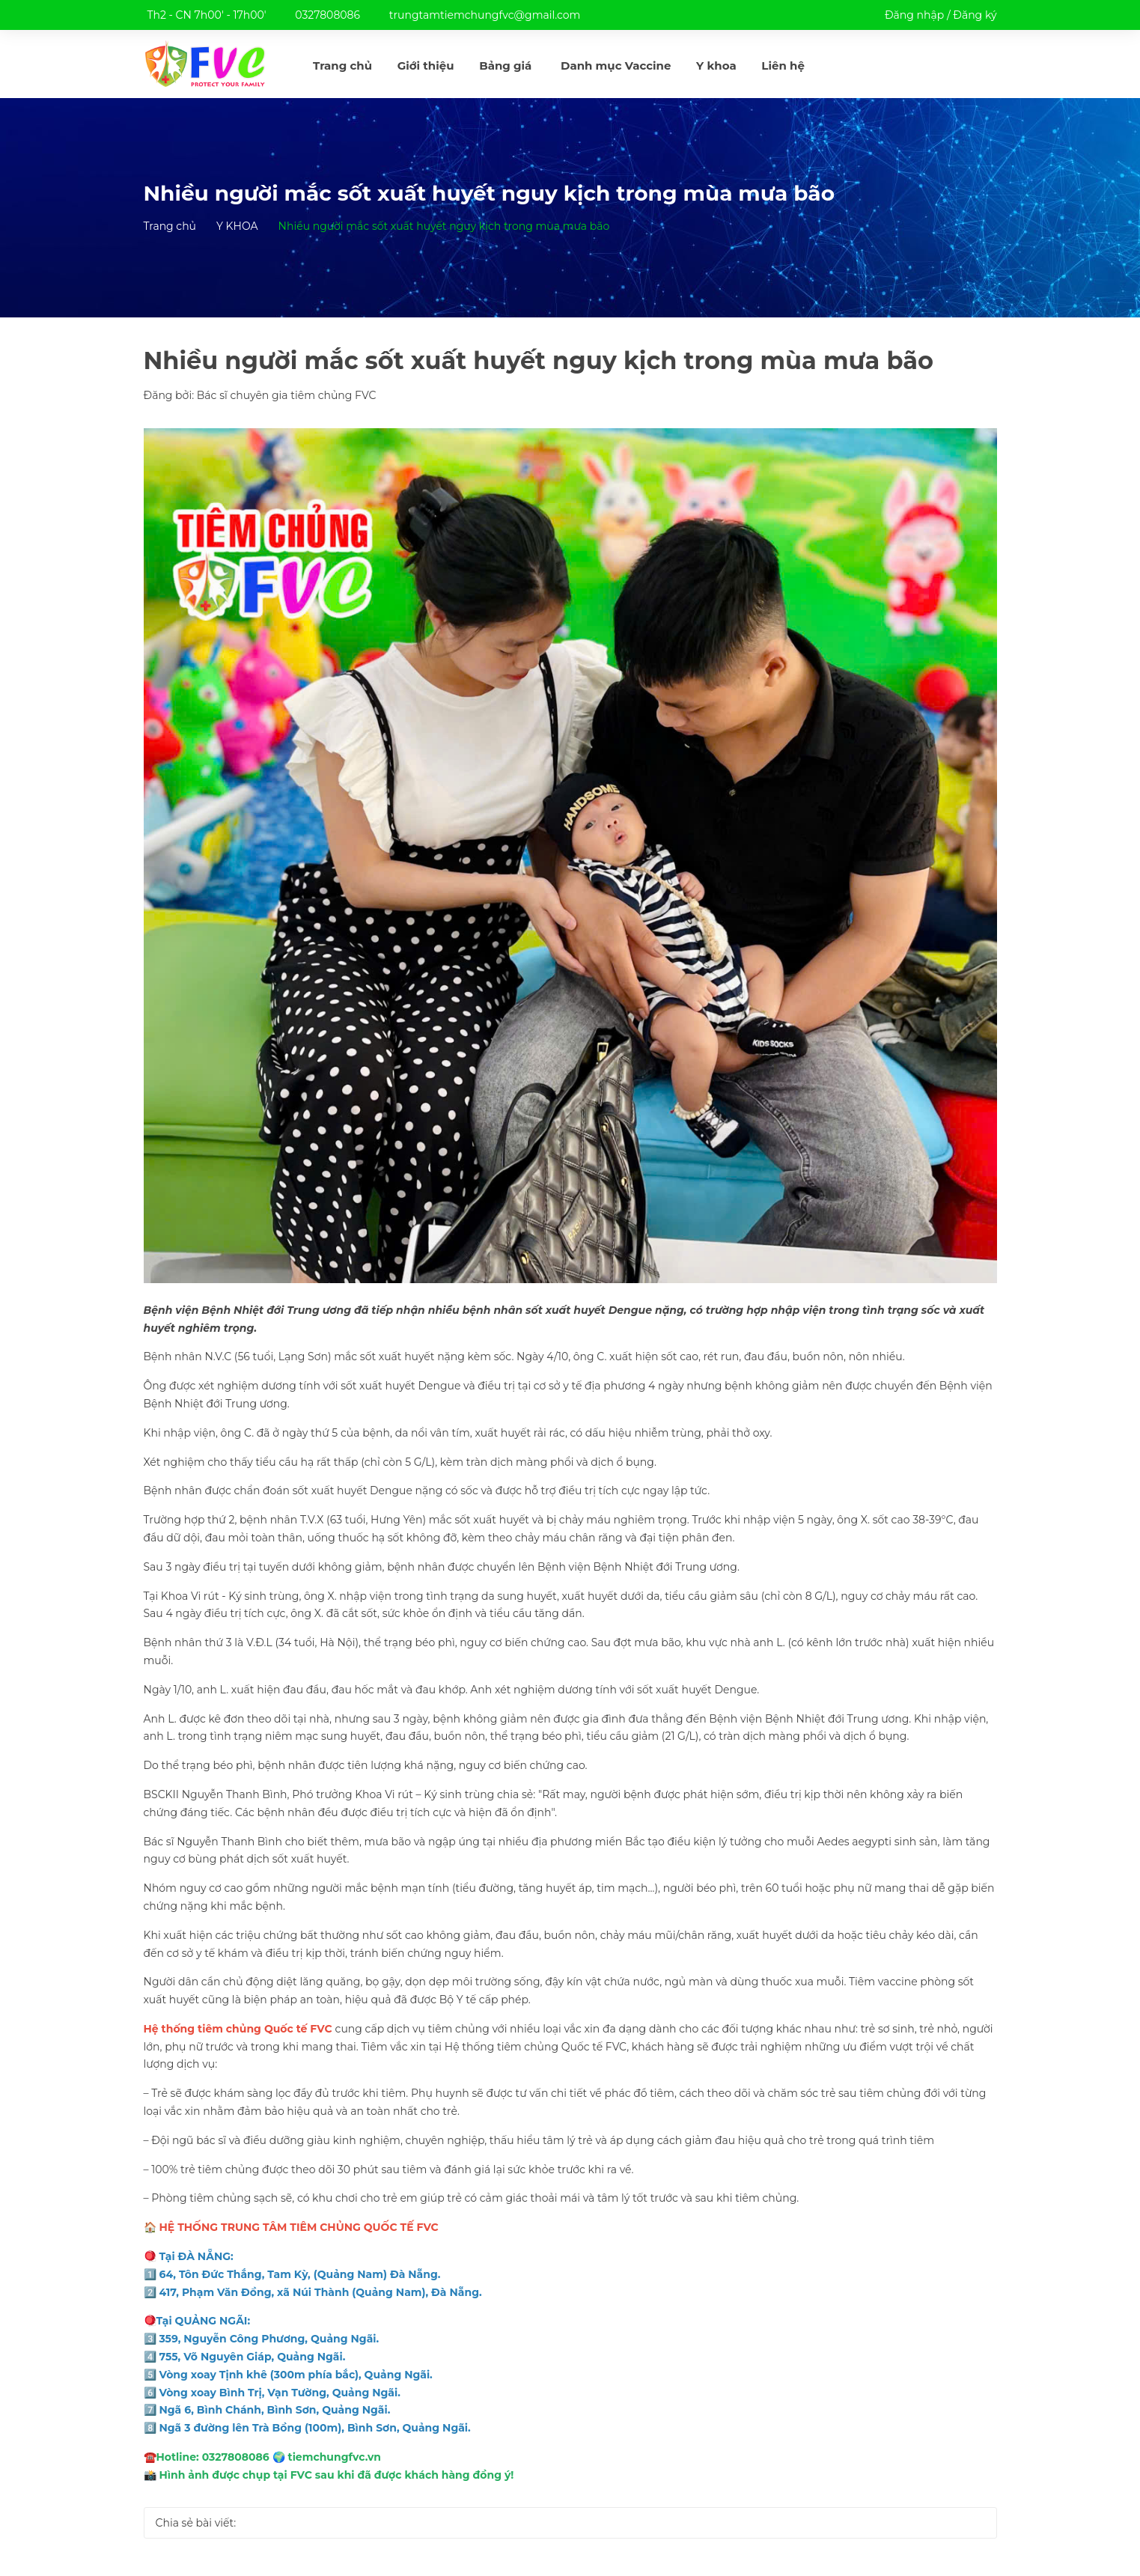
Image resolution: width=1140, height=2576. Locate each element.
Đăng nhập (914, 15)
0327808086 (327, 15)
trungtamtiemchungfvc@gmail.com (485, 15)
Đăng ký (974, 15)
